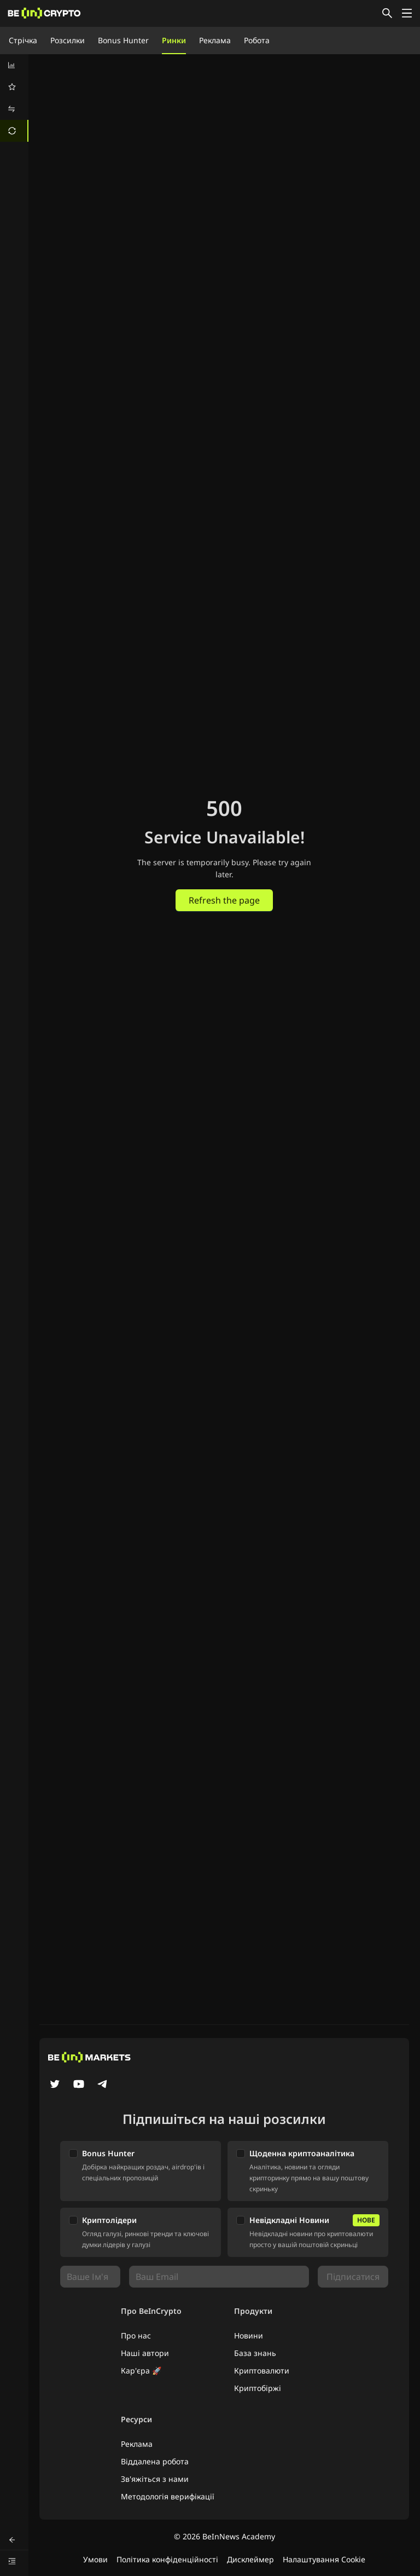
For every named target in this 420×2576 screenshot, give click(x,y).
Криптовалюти (261, 2370)
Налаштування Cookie (324, 2559)
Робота (257, 40)
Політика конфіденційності (167, 2559)
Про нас (136, 2335)
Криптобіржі (257, 2388)
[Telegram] (102, 2085)
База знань (255, 2353)
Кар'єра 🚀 (141, 2370)
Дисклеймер (250, 2559)
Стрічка (23, 40)
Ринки (174, 40)
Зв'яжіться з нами (155, 2479)
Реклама (215, 40)
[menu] (14, 98)
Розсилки (67, 40)
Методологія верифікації (167, 2496)
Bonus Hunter (123, 40)
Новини (248, 2335)
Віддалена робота (155, 2461)
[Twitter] (54, 2085)
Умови (95, 2559)
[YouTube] (78, 2085)
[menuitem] (14, 65)
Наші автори (145, 2353)
